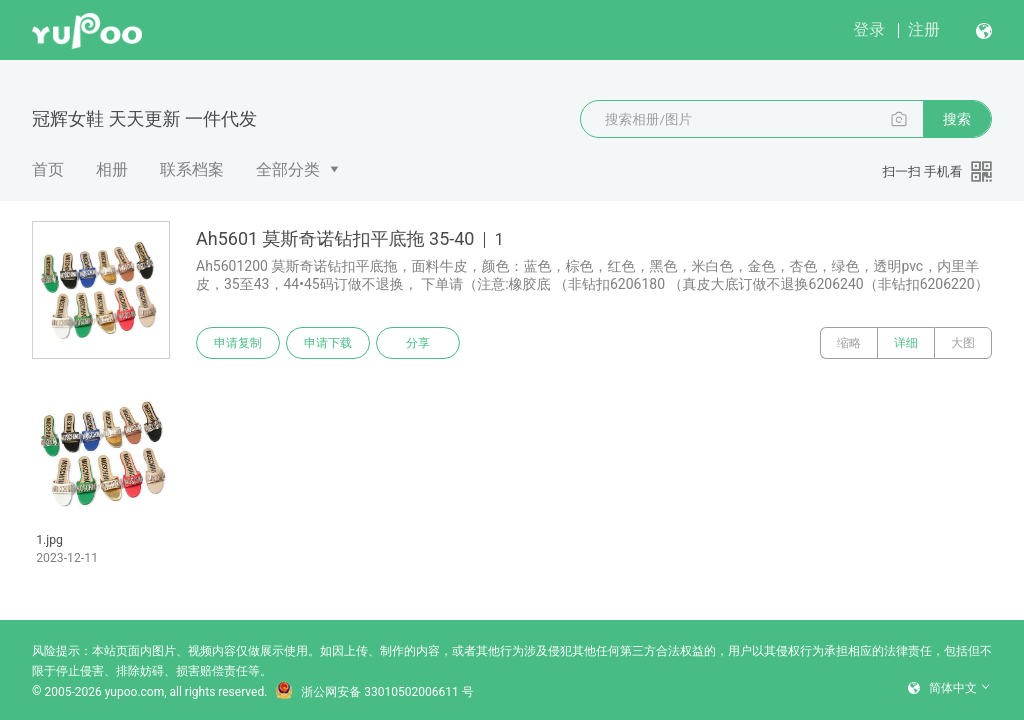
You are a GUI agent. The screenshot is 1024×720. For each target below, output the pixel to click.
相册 (112, 169)
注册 (924, 29)
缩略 (849, 343)
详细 (906, 343)
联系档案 (192, 169)
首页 (48, 169)
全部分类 (288, 169)
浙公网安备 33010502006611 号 (374, 692)
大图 (963, 343)
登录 (869, 29)
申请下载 (328, 343)
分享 (418, 343)
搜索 (957, 119)
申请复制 (238, 343)
